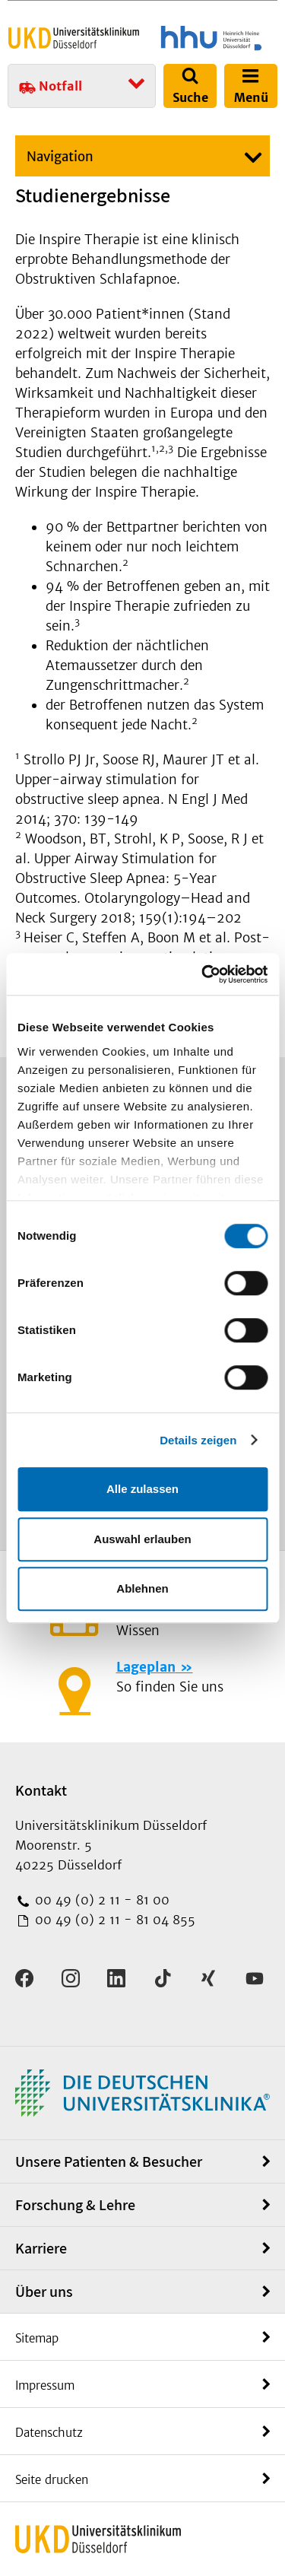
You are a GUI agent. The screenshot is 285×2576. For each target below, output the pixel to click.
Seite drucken (51, 2480)
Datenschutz (49, 2432)
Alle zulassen (142, 1488)
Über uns (44, 2291)
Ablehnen (142, 1588)
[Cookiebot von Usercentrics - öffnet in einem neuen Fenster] (203, 974)
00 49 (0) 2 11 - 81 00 (100, 1899)
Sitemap (37, 2338)
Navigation (60, 156)
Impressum (44, 2385)
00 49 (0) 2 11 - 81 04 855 (113, 1919)
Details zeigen (198, 1440)
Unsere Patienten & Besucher (108, 2161)
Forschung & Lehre (75, 2205)
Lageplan (146, 1667)
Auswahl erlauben (142, 1539)
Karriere (41, 2248)
